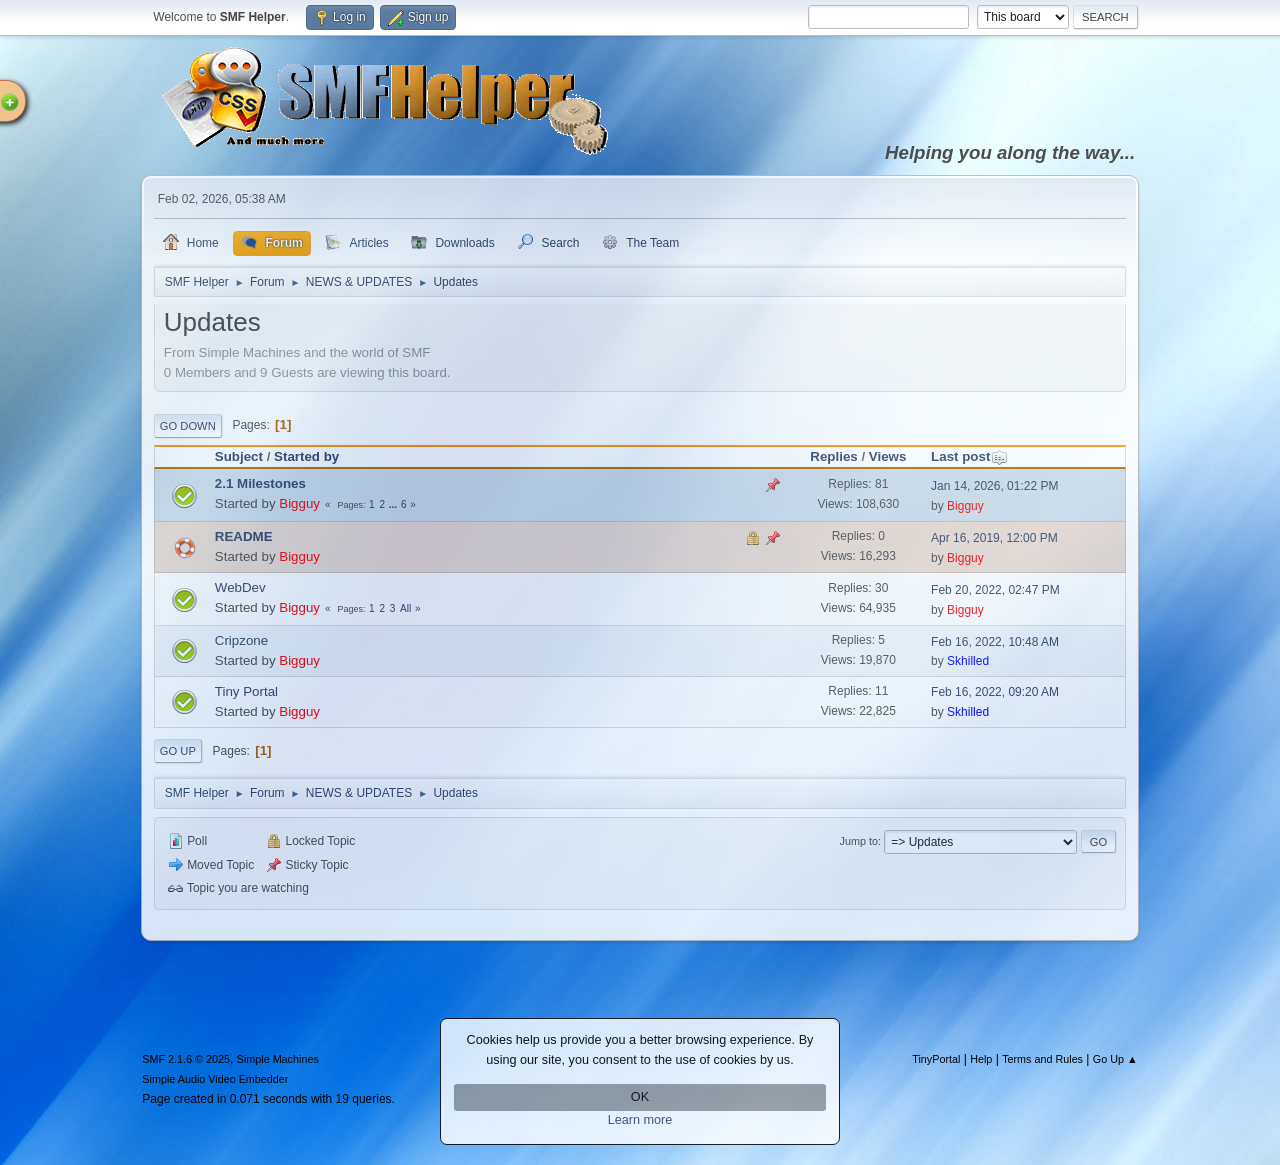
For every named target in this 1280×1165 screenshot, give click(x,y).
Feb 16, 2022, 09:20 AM (995, 692)
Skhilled (968, 661)
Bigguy (299, 503)
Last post (969, 456)
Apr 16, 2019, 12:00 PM (994, 538)
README (244, 536)
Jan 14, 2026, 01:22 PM (994, 486)
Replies (833, 456)
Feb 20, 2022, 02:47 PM (995, 590)
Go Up (178, 751)
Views (888, 456)
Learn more (640, 1120)
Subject (239, 456)
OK (640, 1097)
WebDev (240, 587)
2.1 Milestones (260, 483)
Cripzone (241, 640)
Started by (306, 456)
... (394, 504)
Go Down (188, 426)
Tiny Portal (246, 691)
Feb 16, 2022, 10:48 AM (995, 642)
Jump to (859, 841)
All (405, 608)
